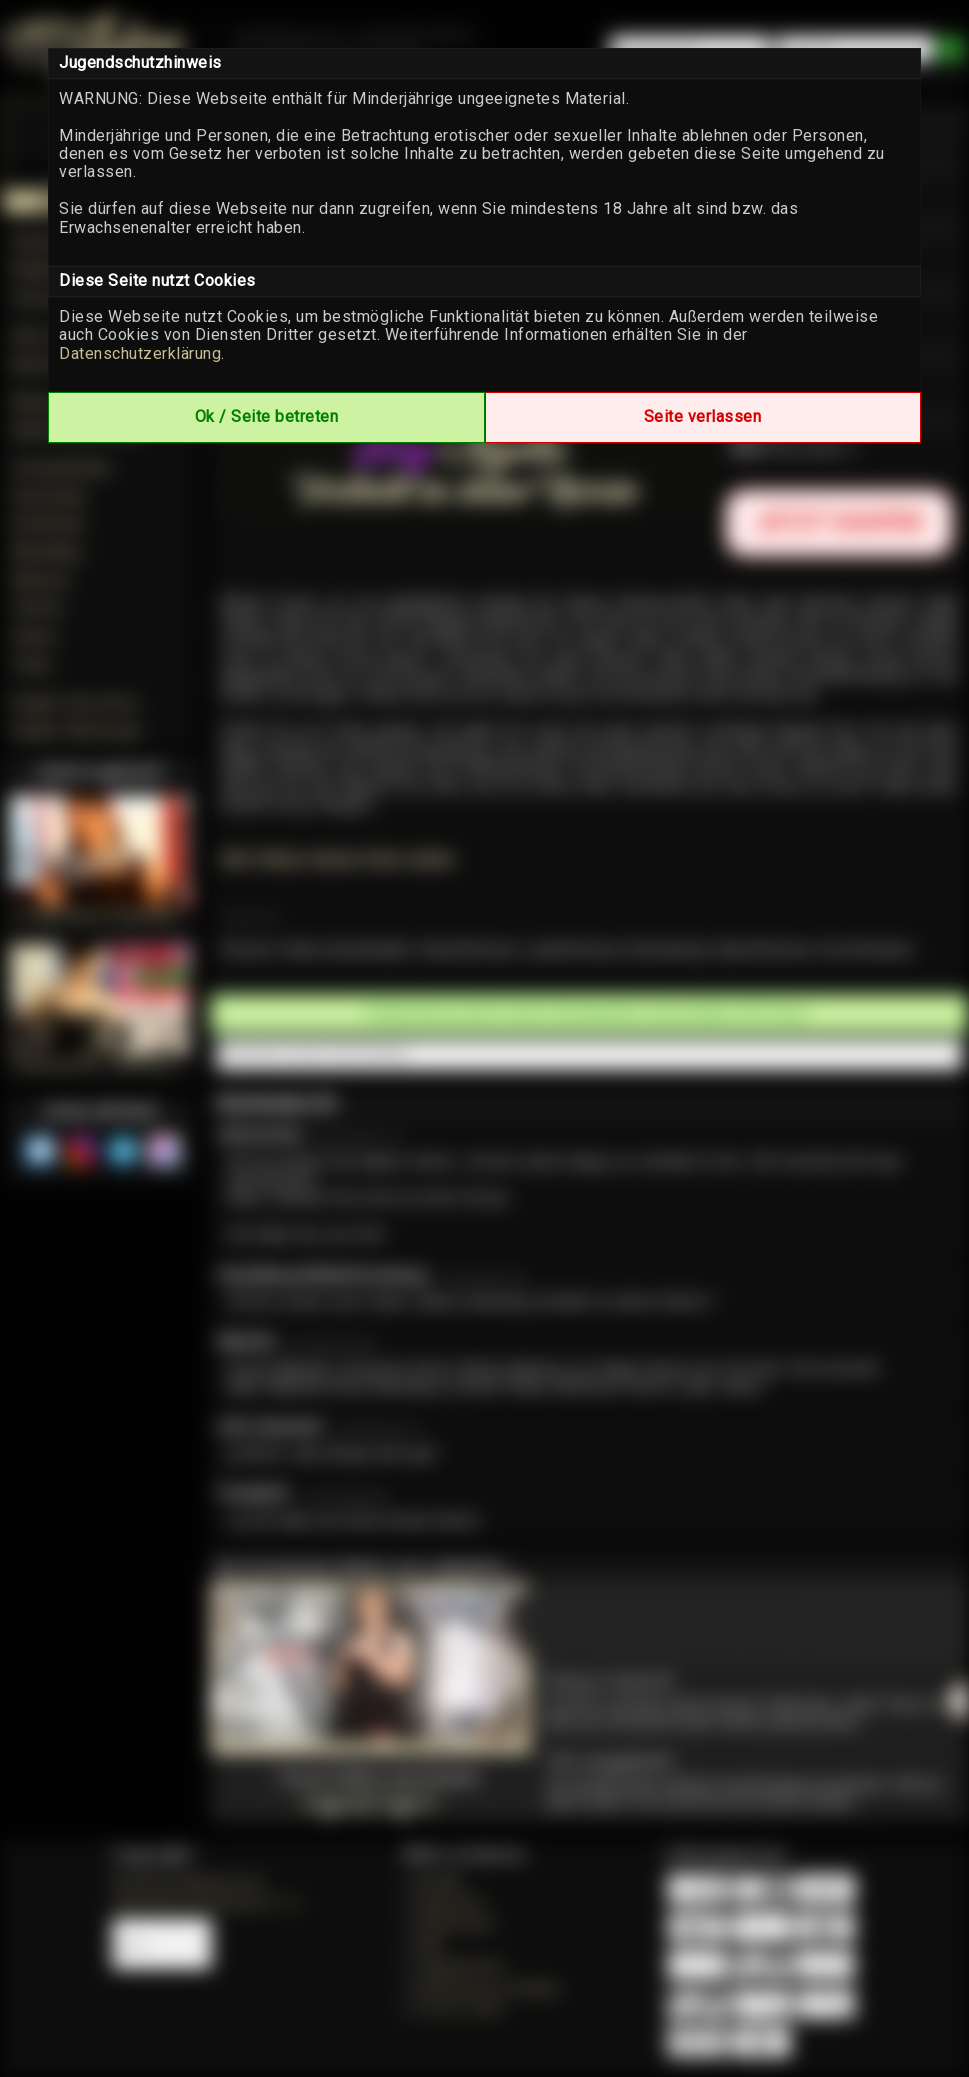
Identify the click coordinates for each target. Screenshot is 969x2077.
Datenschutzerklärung (140, 353)
